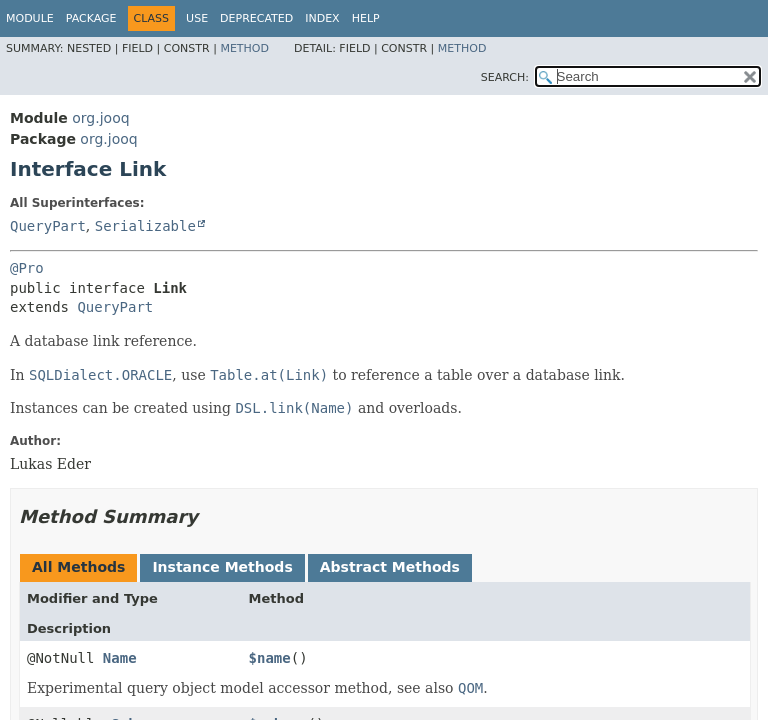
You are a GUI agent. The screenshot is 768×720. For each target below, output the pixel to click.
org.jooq (100, 118)
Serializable (145, 226)
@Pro (27, 268)
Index (322, 18)
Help (366, 18)
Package (91, 18)
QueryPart (48, 226)
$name (270, 658)
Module (30, 18)
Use (197, 18)
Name (120, 658)
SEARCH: (505, 77)
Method (244, 48)
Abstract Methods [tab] (390, 567)
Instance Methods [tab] (222, 567)
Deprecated (256, 18)
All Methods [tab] (78, 567)
